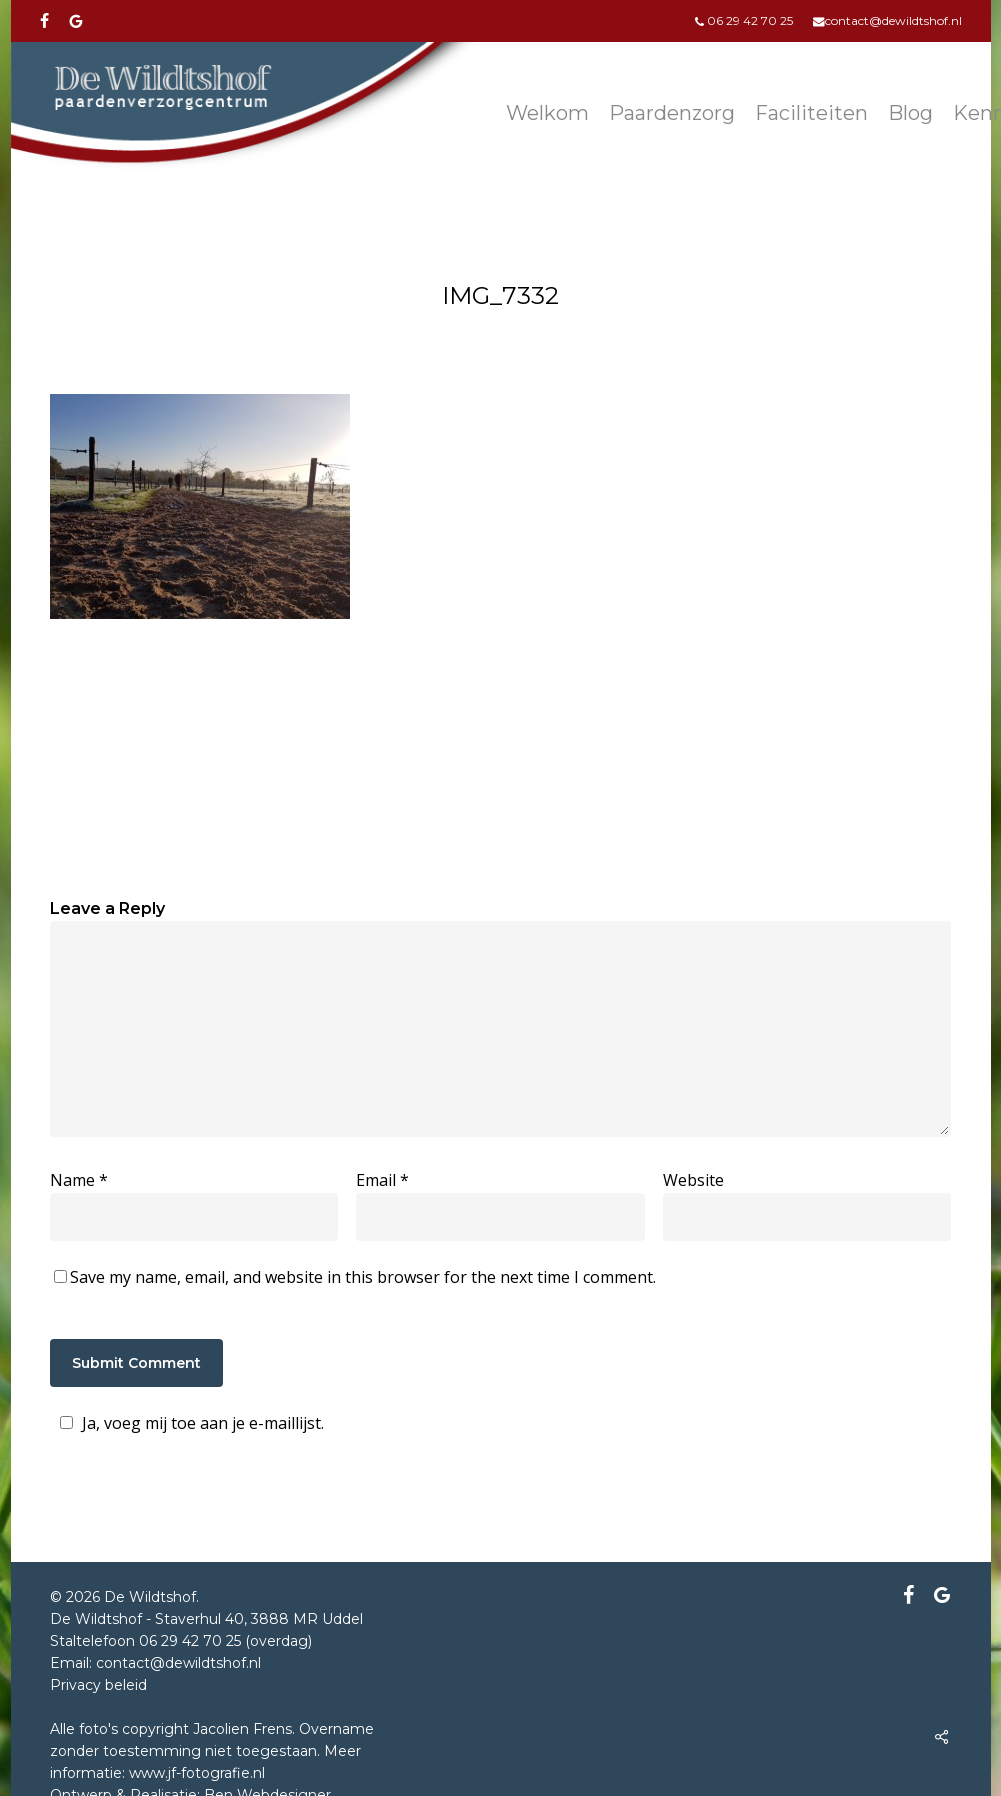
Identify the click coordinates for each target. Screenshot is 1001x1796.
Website (693, 1180)
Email (382, 1180)
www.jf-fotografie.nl (197, 1773)
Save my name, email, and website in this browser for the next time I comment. (363, 1277)
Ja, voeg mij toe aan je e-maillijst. (189, 1423)
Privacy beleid (98, 1685)
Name (79, 1180)
